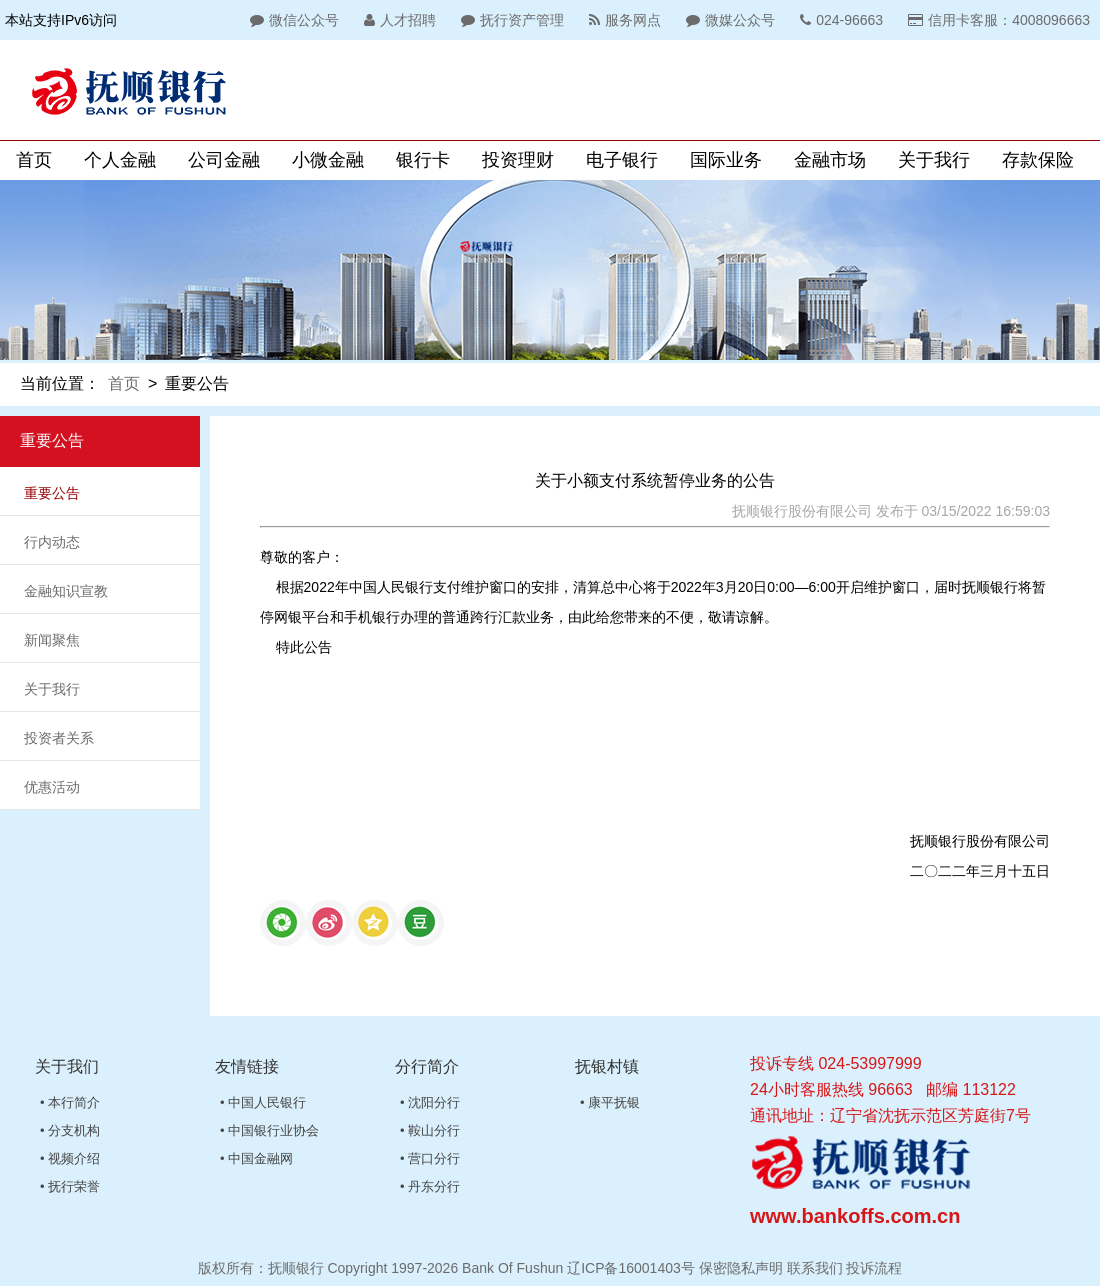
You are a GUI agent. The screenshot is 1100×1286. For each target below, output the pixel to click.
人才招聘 (397, 20)
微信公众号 (292, 20)
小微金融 (328, 160)
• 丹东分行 (430, 1186)
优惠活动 (52, 787)
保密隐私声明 (741, 1268)
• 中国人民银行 (263, 1102)
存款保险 (1038, 160)
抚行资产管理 (510, 20)
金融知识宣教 (66, 591)
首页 (34, 160)
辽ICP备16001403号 (631, 1268)
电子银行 (622, 160)
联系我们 (815, 1268)
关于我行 (934, 160)
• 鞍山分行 (430, 1130)
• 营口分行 (430, 1158)
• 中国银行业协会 (269, 1130)
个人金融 (120, 160)
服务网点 (622, 20)
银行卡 (423, 160)
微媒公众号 (728, 20)
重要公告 (52, 493)
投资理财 (518, 160)
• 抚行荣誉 (70, 1186)
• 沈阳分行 (430, 1102)
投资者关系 (59, 738)
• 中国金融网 (256, 1158)
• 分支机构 (70, 1130)
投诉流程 (874, 1268)
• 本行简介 (70, 1102)
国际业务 (726, 160)
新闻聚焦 (52, 640)
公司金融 (224, 160)
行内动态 (52, 542)
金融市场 (830, 160)
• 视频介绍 (70, 1158)
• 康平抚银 (610, 1102)
